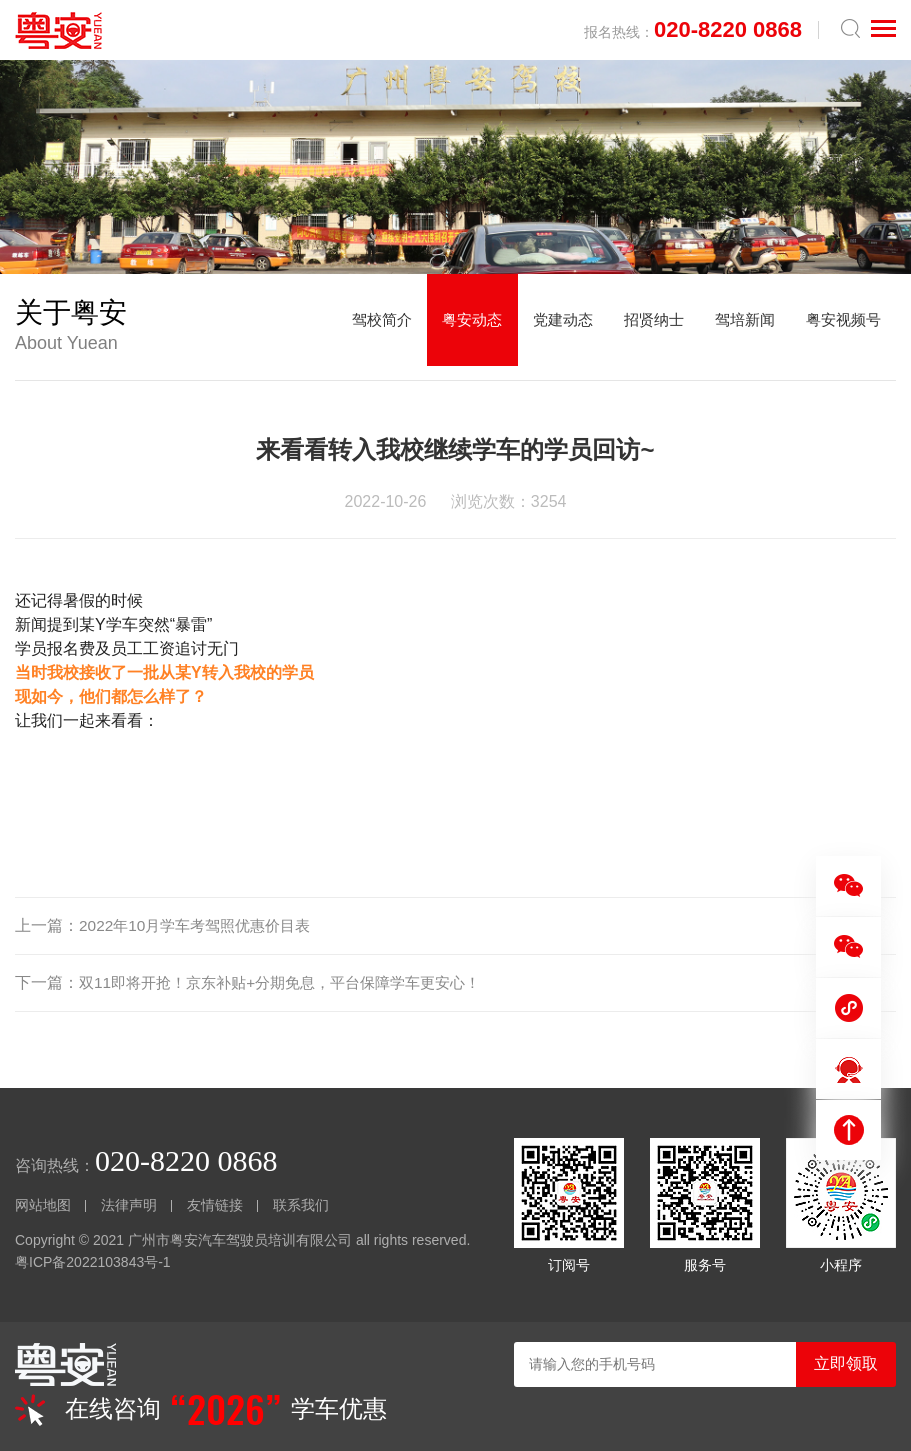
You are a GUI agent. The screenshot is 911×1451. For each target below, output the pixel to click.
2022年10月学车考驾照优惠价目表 (201, 925)
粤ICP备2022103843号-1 (93, 1262)
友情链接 (215, 1205)
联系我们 (301, 1205)
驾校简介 (352, 326)
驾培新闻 (736, 326)
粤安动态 (448, 326)
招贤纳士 (640, 326)
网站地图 (43, 1205)
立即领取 (846, 1363)
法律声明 (129, 1205)
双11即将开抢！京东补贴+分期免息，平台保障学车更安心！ (292, 982)
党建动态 (544, 326)
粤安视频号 (840, 326)
